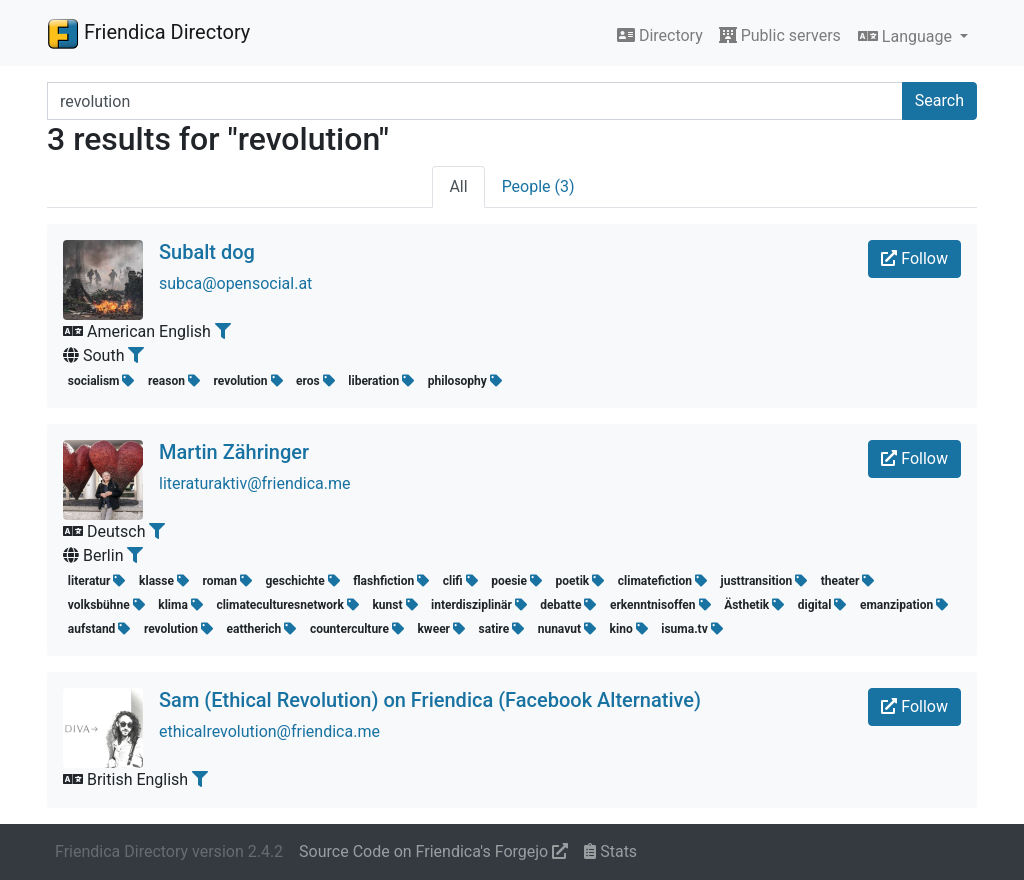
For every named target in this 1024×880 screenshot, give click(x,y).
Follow (914, 258)
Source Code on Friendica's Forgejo (433, 851)
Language (907, 36)
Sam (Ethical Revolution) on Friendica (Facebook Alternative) (430, 700)
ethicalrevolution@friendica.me (269, 731)
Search (939, 100)
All (458, 186)
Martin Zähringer (234, 452)
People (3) (538, 186)
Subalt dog (207, 252)
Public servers (780, 35)
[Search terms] (475, 101)
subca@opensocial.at (235, 283)
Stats (610, 851)
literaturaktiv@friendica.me (254, 483)
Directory (660, 35)
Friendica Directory (148, 33)
